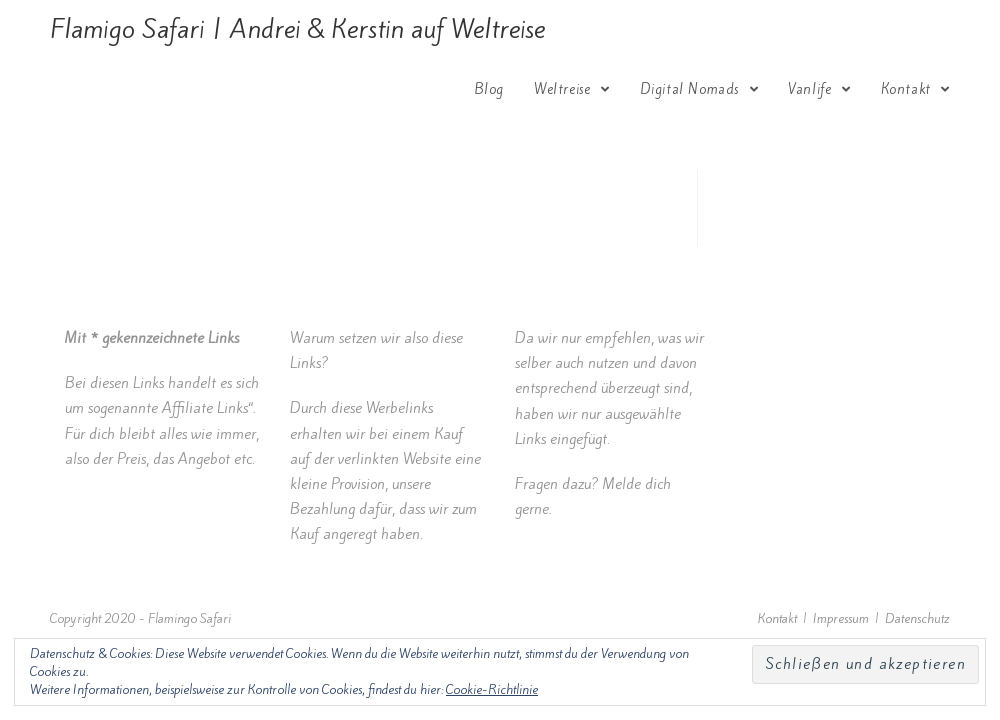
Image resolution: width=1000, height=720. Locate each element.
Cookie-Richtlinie (492, 689)
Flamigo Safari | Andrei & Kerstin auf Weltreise (297, 29)
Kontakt (777, 618)
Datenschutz (917, 618)
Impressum (841, 618)
